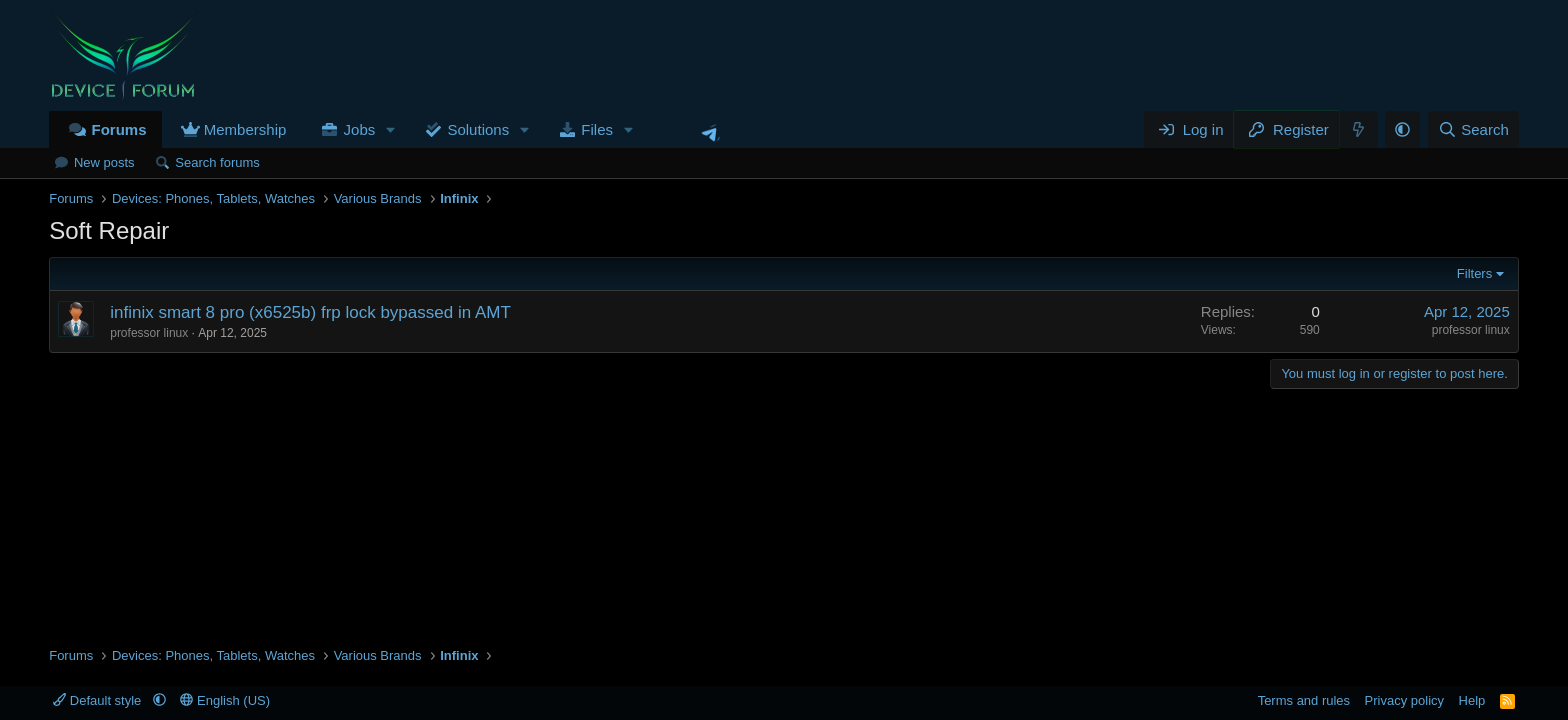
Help (1472, 700)
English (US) (225, 700)
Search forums (217, 162)
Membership (245, 129)
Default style (99, 700)
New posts (104, 162)
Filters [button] (1474, 273)
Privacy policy (1404, 700)
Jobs (360, 129)
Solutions (478, 129)
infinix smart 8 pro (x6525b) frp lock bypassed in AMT (310, 312)
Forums (118, 129)
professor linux (149, 333)
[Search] (1473, 129)
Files (597, 129)
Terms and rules (1304, 700)
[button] (391, 129)
